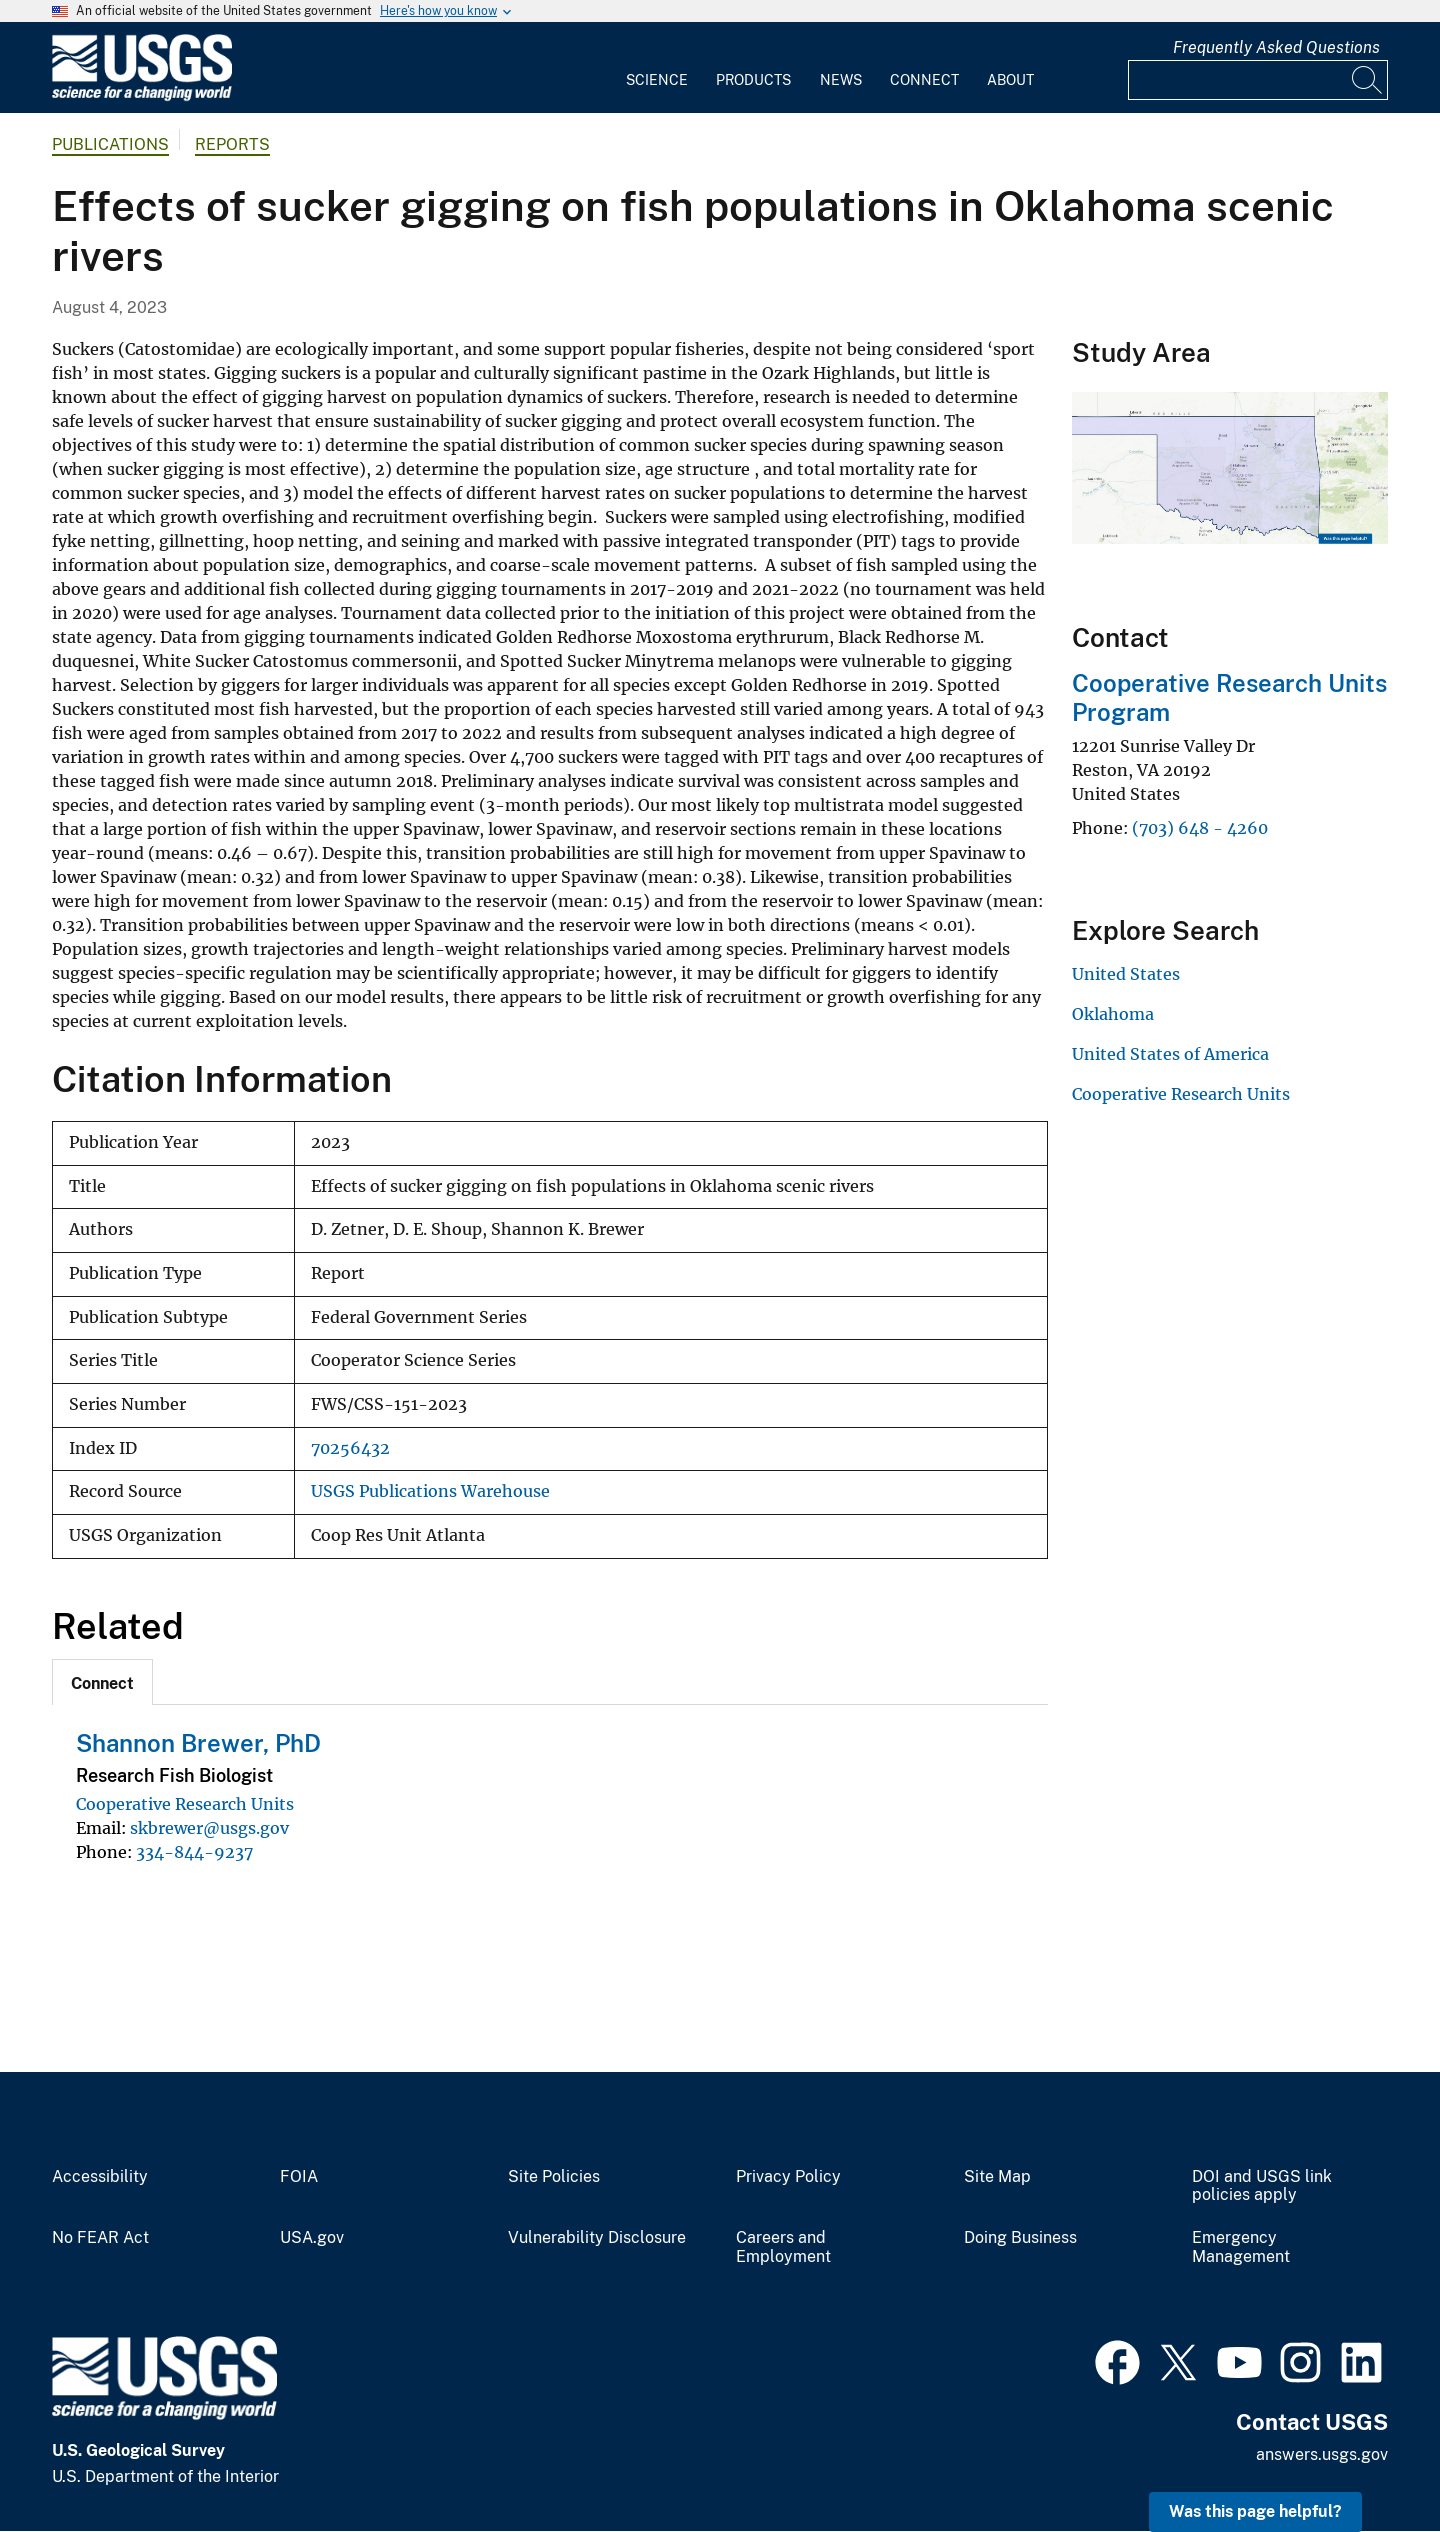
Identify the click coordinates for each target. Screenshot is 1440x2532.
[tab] (102, 1682)
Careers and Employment (783, 2247)
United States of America (1170, 1054)
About (1010, 80)
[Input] (1258, 80)
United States (1126, 974)
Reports (232, 144)
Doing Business (1020, 2238)
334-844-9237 (194, 1852)
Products (753, 80)
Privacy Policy (788, 2177)
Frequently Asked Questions (1276, 47)
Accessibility (100, 2177)
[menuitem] (657, 68)
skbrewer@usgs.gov (209, 1828)
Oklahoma (1113, 1014)
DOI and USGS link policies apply (1262, 2186)
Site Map (997, 2177)
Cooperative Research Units (185, 1804)
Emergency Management (1241, 2247)
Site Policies (554, 2177)
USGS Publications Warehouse (430, 1491)
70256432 (350, 1448)
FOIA (299, 2177)
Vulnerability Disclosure (597, 2238)
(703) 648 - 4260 (1200, 828)
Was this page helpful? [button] (1255, 2511)
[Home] (142, 96)
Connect (924, 80)
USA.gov (312, 2238)
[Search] (1368, 80)
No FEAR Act (100, 2238)
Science (657, 80)
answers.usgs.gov (1322, 2454)
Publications (110, 144)
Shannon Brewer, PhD (198, 1743)
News (841, 80)
